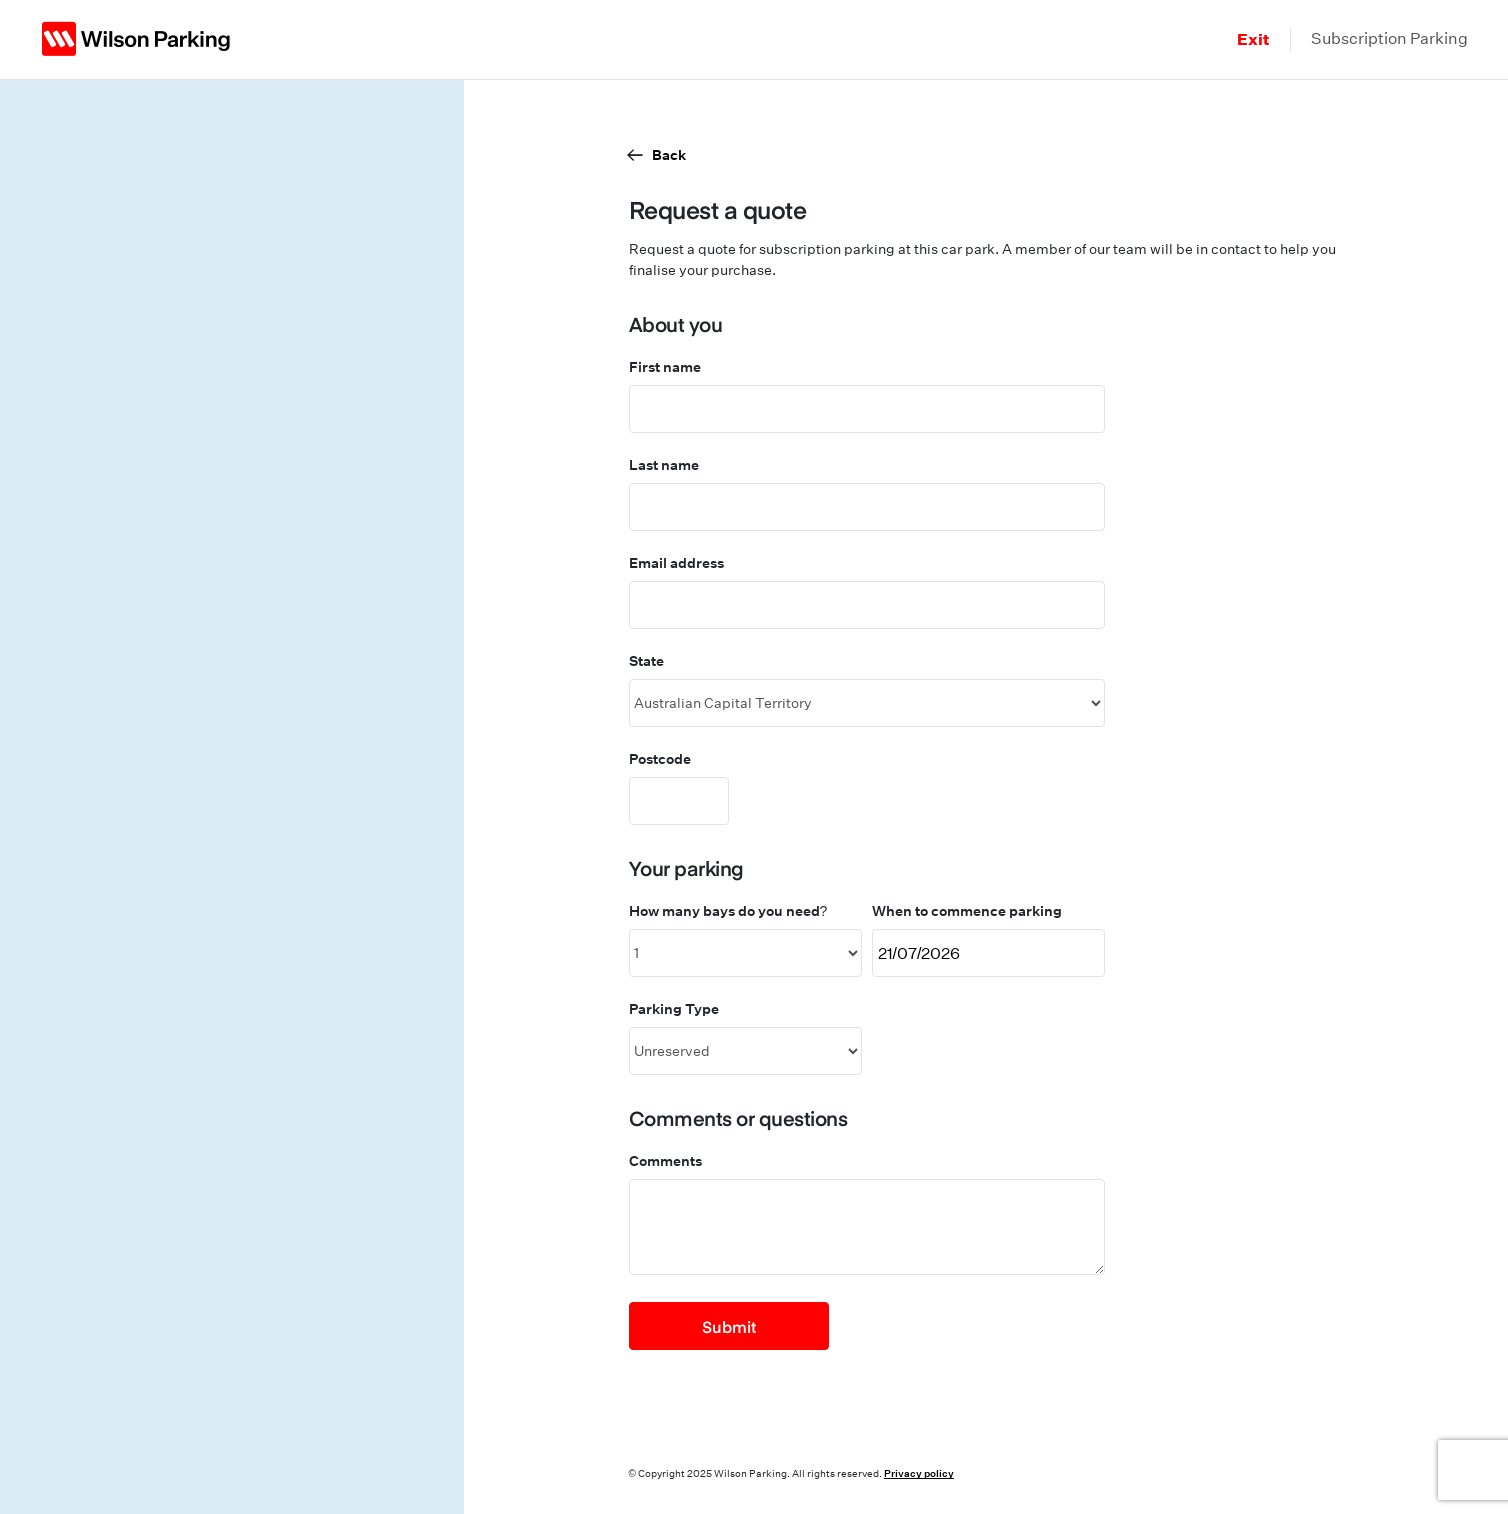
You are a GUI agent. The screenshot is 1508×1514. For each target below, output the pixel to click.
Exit (1253, 39)
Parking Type (674, 1008)
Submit (729, 1326)
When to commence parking (967, 910)
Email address (676, 562)
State (646, 660)
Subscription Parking (1389, 38)
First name (665, 366)
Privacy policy (919, 1473)
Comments (665, 1160)
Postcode (660, 758)
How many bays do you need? (728, 910)
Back (669, 154)
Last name (664, 464)
